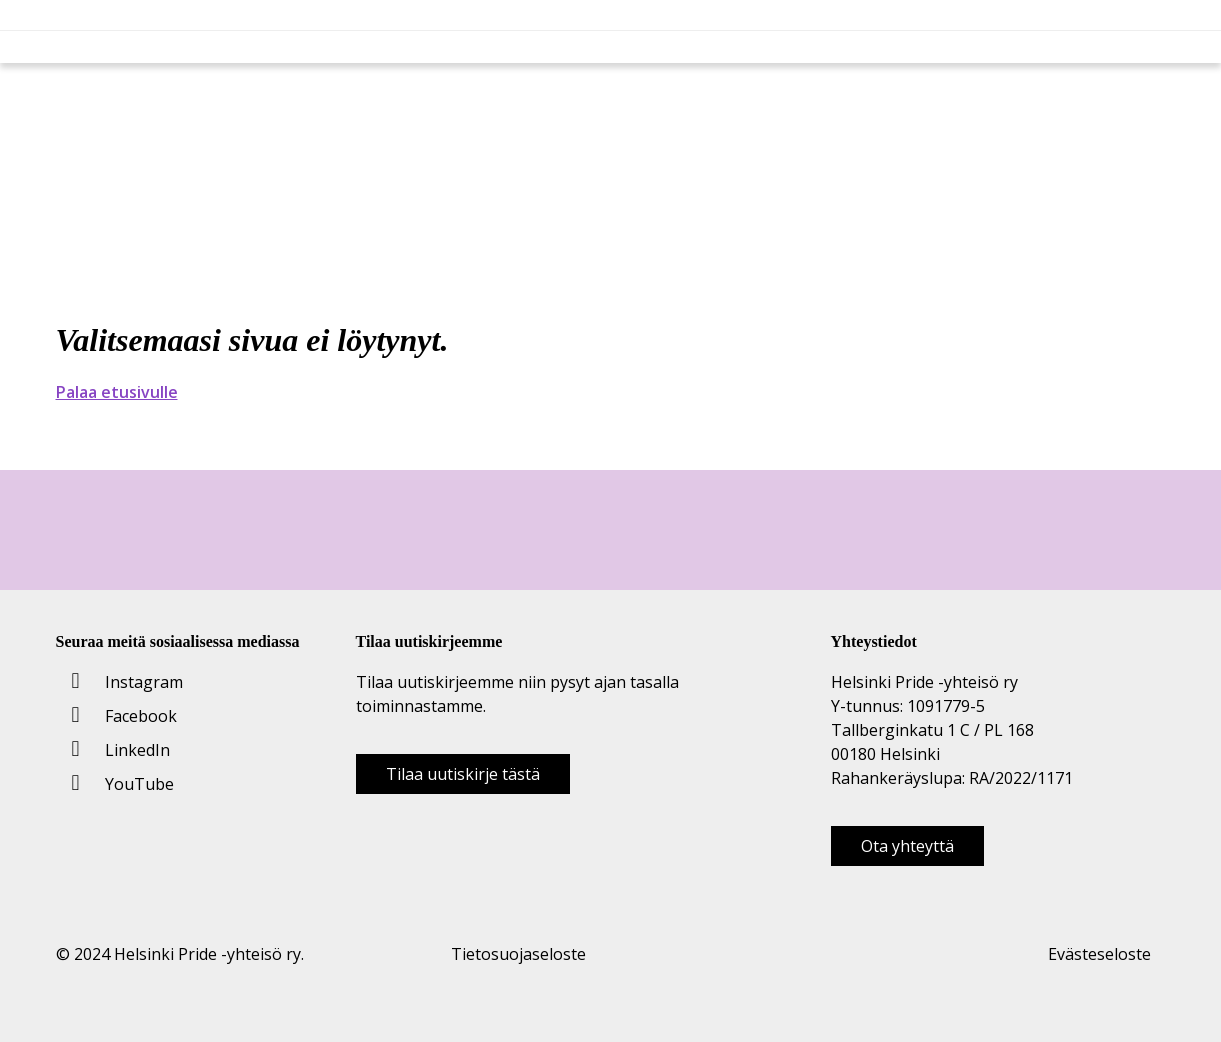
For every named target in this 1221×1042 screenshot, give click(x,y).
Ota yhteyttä (907, 846)
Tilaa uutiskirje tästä (463, 774)
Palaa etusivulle (117, 392)
